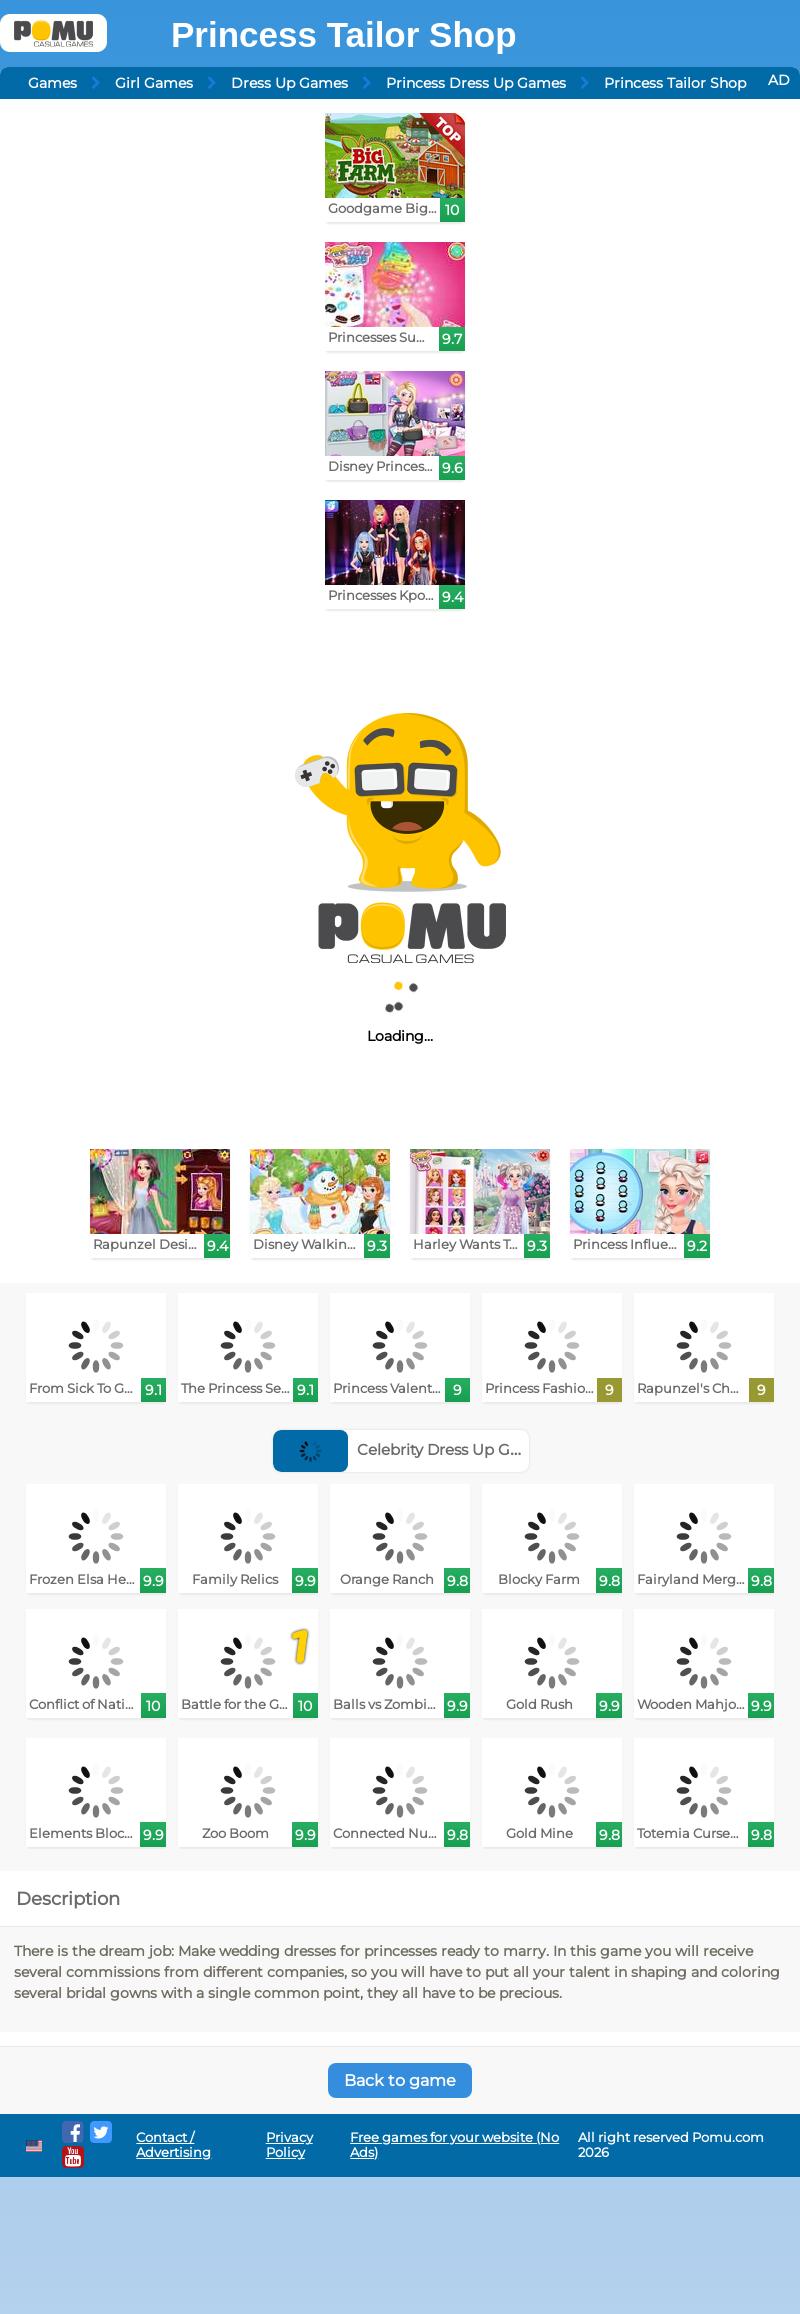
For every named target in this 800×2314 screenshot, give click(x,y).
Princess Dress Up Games (476, 83)
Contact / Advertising (173, 2145)
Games (52, 83)
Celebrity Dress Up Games (412, 1449)
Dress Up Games (289, 83)
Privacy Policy (289, 2145)
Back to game (400, 2080)
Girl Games (154, 83)
